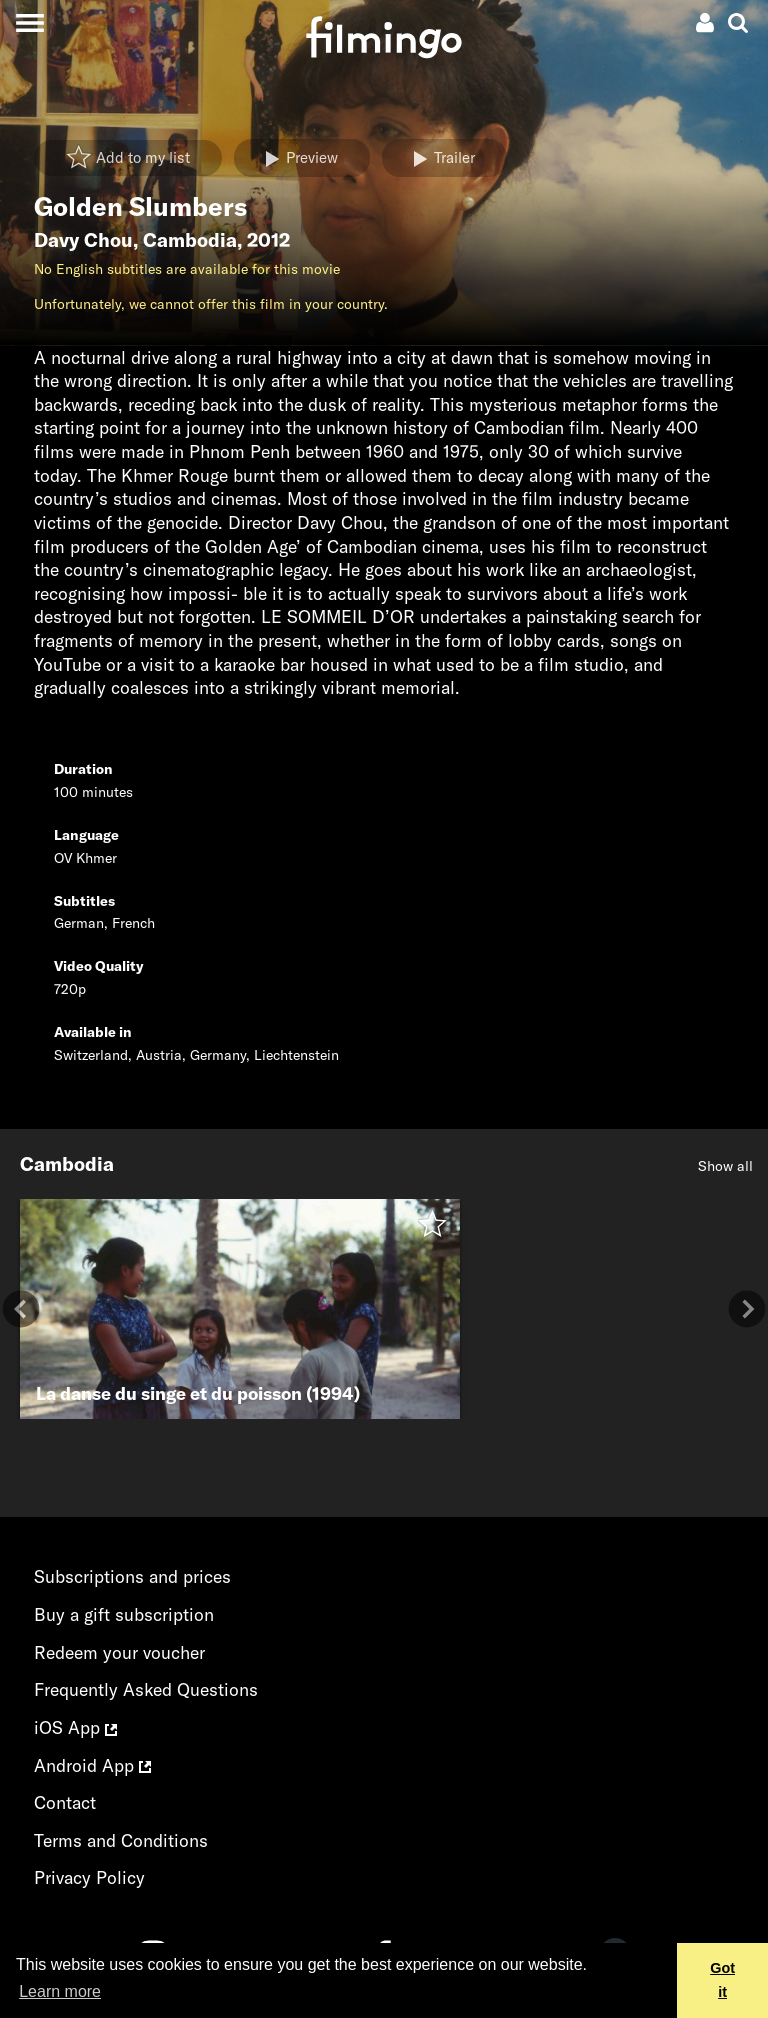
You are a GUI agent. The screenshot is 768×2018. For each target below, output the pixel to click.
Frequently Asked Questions (146, 1689)
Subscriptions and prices (132, 1576)
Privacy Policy (89, 1877)
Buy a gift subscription (124, 1614)
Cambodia (190, 240)
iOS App (75, 1727)
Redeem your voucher (119, 1652)
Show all (725, 1166)
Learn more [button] (60, 1991)
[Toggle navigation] (29, 22)
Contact (65, 1802)
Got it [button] (722, 1980)
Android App (92, 1765)
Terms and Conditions (121, 1840)
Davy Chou (83, 240)
